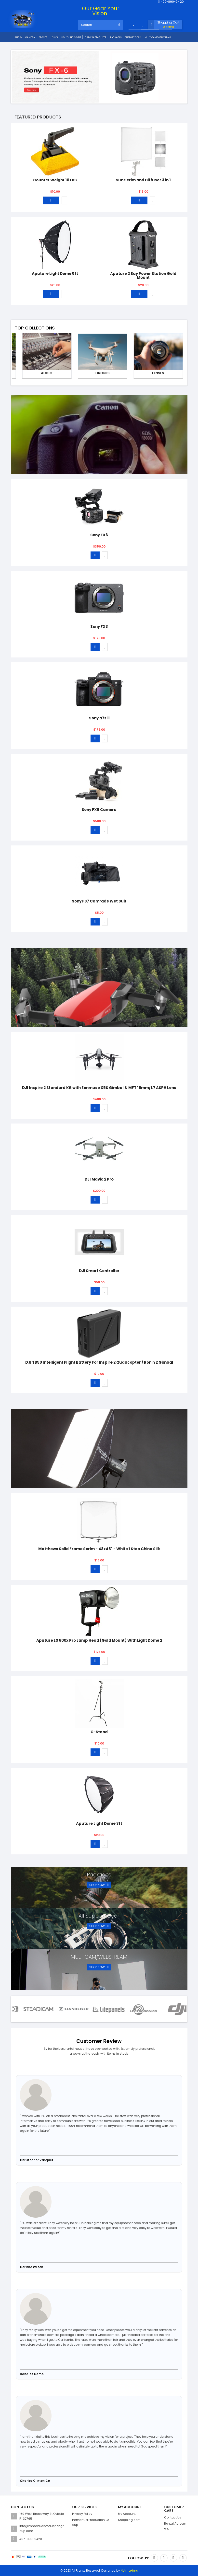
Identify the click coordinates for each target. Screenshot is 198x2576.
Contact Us (172, 2517)
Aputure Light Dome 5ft (55, 273)
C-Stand (99, 1731)
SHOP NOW (98, 1885)
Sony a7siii (99, 718)
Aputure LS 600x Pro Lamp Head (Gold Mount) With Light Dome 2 (99, 1640)
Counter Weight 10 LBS (55, 180)
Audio (18, 37)
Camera (30, 37)
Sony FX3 (99, 626)
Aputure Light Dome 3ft (99, 1823)
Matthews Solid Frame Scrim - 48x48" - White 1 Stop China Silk (99, 1548)
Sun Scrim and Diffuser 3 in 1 (143, 180)
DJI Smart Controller (99, 1270)
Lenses (54, 37)
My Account (127, 2514)
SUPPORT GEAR (133, 37)
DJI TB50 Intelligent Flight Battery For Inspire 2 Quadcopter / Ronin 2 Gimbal (99, 1362)
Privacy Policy (82, 2514)
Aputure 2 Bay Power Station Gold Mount (143, 275)
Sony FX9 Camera (99, 809)
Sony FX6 (99, 535)
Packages (115, 37)
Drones (43, 37)
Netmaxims (129, 2570)
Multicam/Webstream (158, 37)
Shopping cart (129, 2520)
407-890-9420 (30, 2539)
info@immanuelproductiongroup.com (41, 2528)
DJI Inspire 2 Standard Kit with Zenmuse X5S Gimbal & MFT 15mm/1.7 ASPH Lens (99, 1087)
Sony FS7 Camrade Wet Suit (99, 901)
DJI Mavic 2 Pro (99, 1179)
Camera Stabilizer (95, 37)
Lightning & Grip (71, 37)
